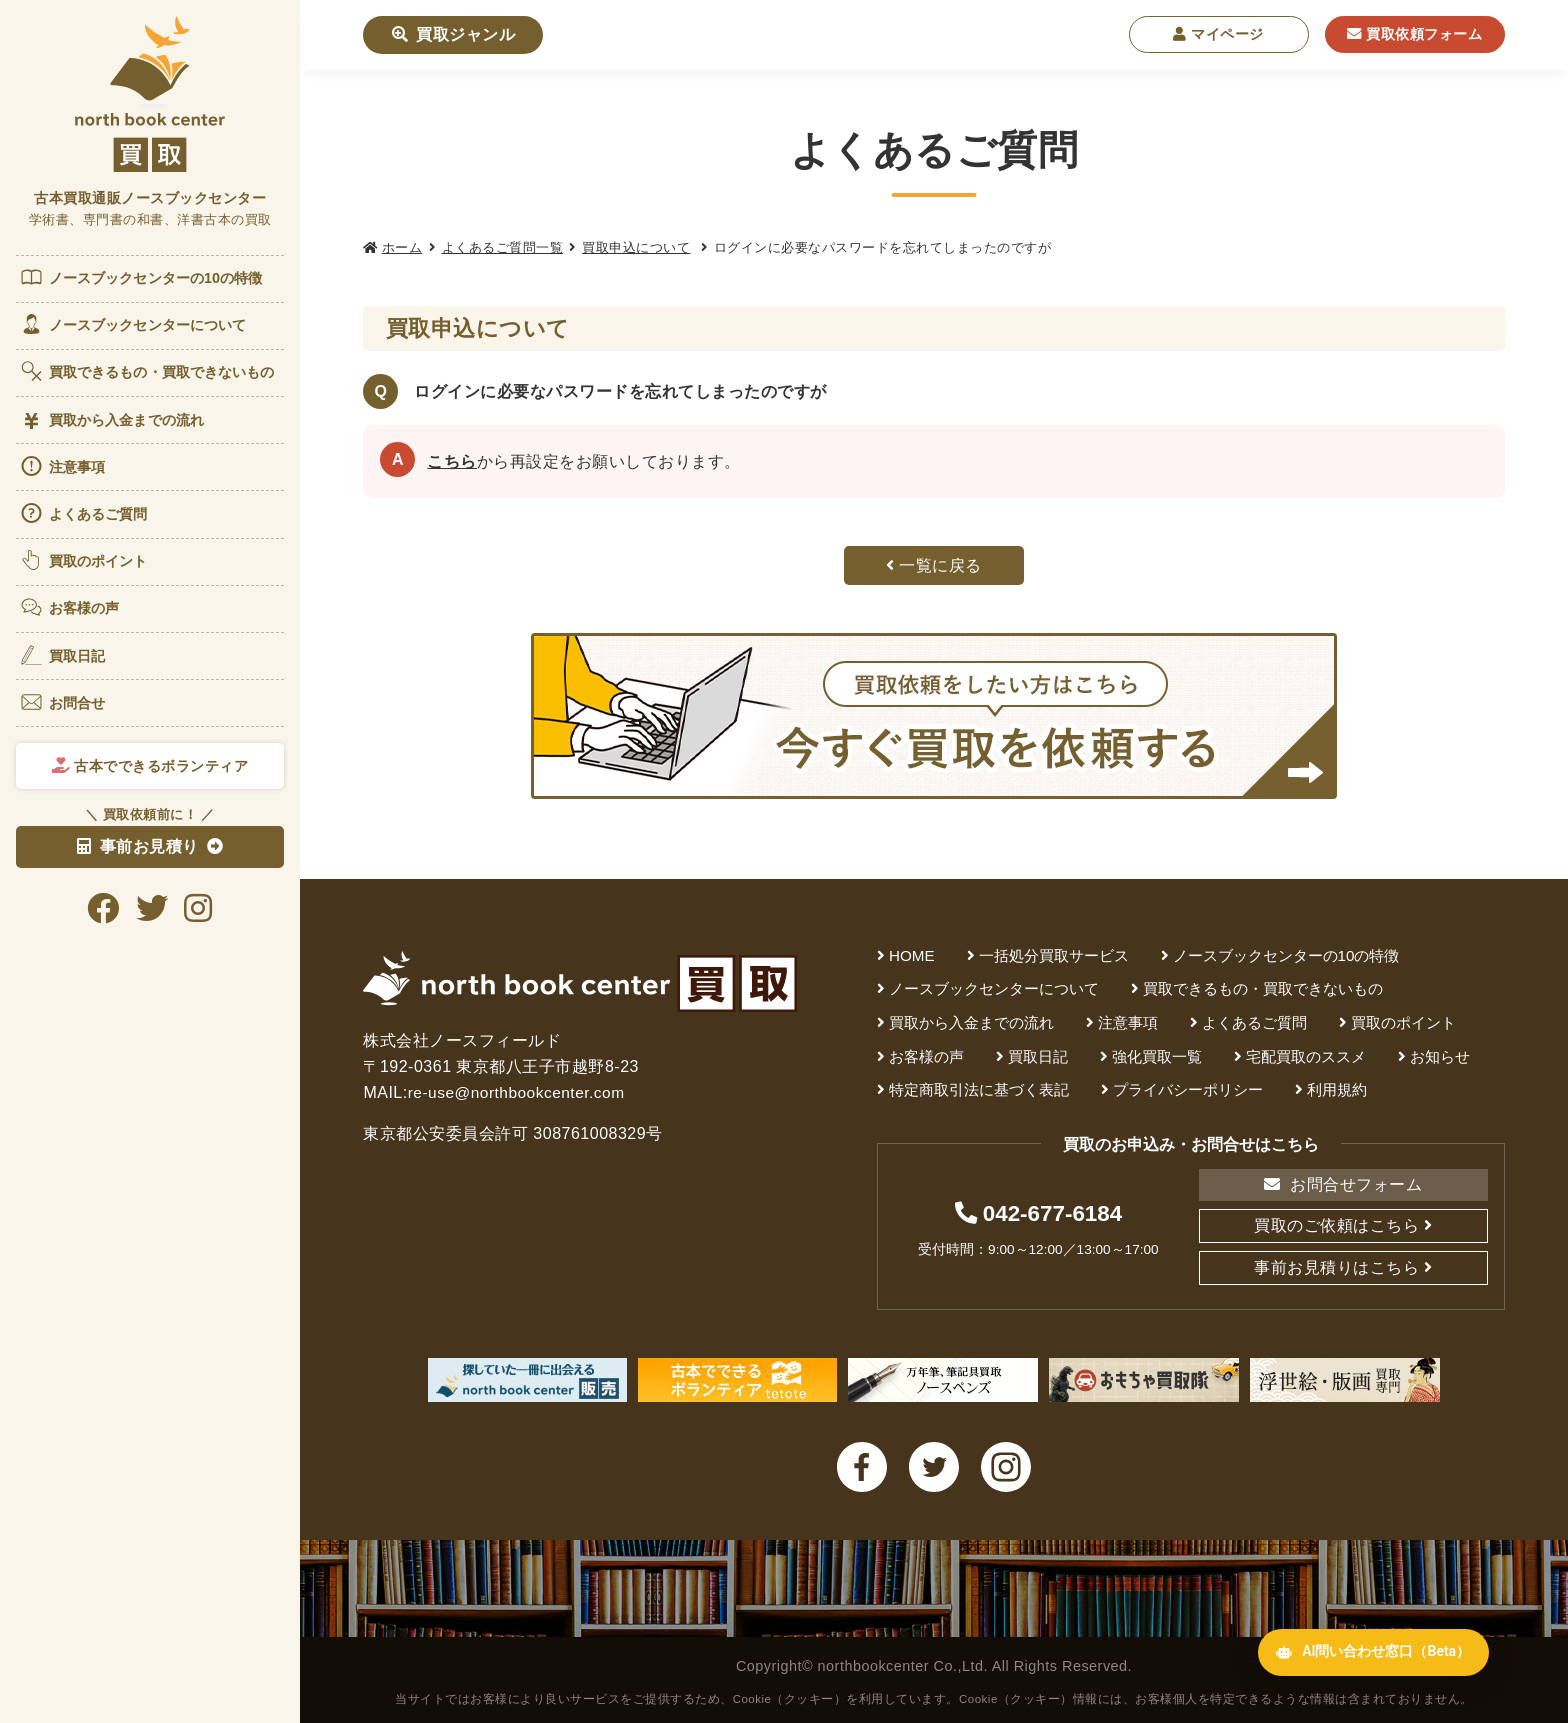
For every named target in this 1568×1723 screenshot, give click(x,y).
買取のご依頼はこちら (1336, 1225)
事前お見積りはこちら (1336, 1267)
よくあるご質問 (83, 513)
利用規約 (1337, 1089)
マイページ (1218, 34)
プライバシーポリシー (1188, 1089)
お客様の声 (69, 607)
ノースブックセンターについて (132, 324)
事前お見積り (138, 846)
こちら (452, 461)
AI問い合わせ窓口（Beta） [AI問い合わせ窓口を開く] (1361, 1676)
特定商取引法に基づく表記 (979, 1089)
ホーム (402, 247)
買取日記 (62, 655)
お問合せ (62, 702)
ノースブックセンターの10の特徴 (141, 277)
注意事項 (62, 466)
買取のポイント (83, 560)
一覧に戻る (934, 565)
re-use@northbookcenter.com (520, 1092)
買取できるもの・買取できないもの (147, 371)
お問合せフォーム (1343, 1184)
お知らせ (1440, 1056)
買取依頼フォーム (1414, 34)
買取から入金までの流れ (111, 420)
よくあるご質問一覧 (503, 247)
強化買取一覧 (1157, 1056)
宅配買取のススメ (1306, 1056)
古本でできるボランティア (150, 766)
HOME (912, 955)
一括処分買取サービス (1054, 955)
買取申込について (636, 247)
